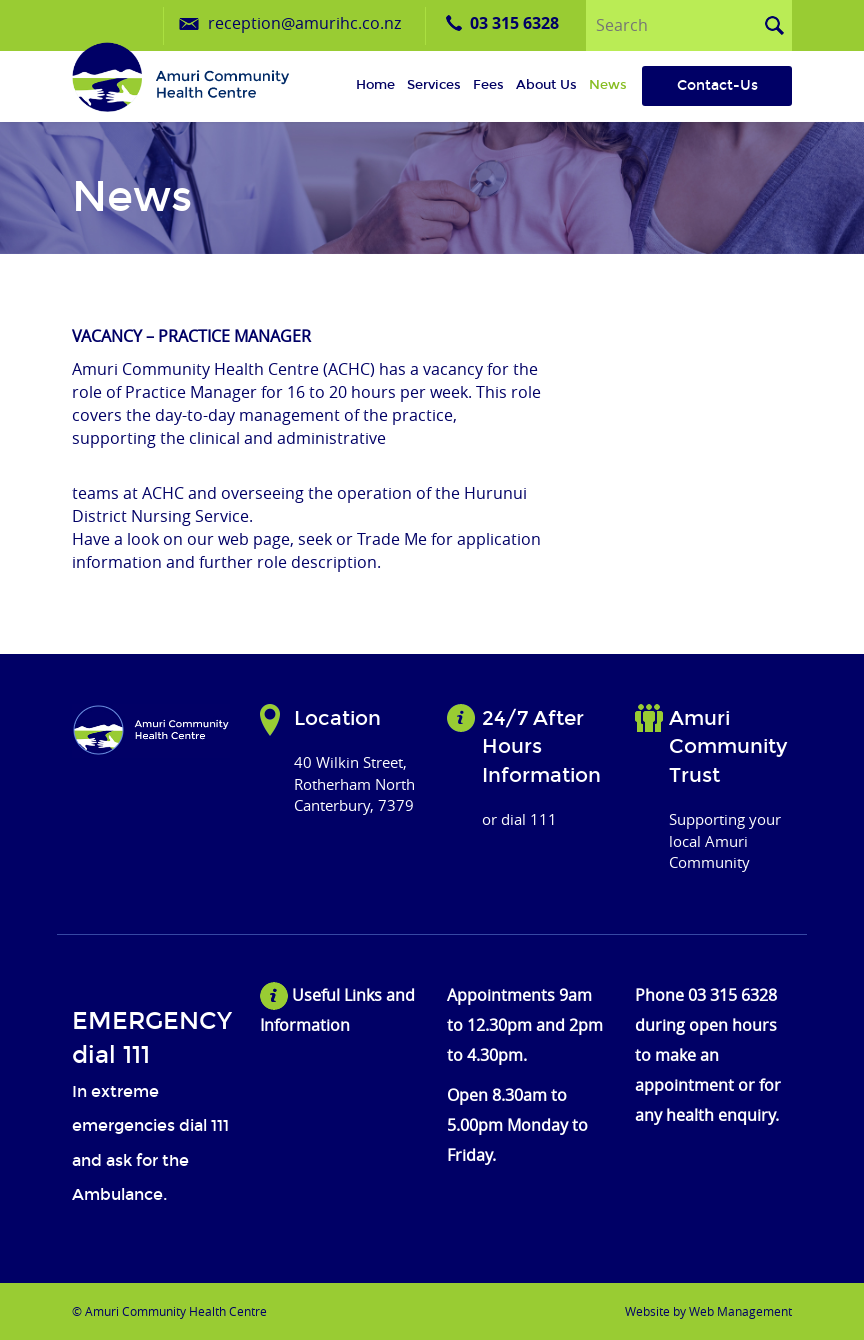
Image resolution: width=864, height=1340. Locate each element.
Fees (488, 85)
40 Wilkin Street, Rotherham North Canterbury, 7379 (354, 783)
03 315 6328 (514, 23)
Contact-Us (717, 85)
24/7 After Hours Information (541, 746)
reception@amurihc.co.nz (304, 23)
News (608, 85)
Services (434, 85)
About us (546, 85)
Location (337, 718)
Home (375, 85)
